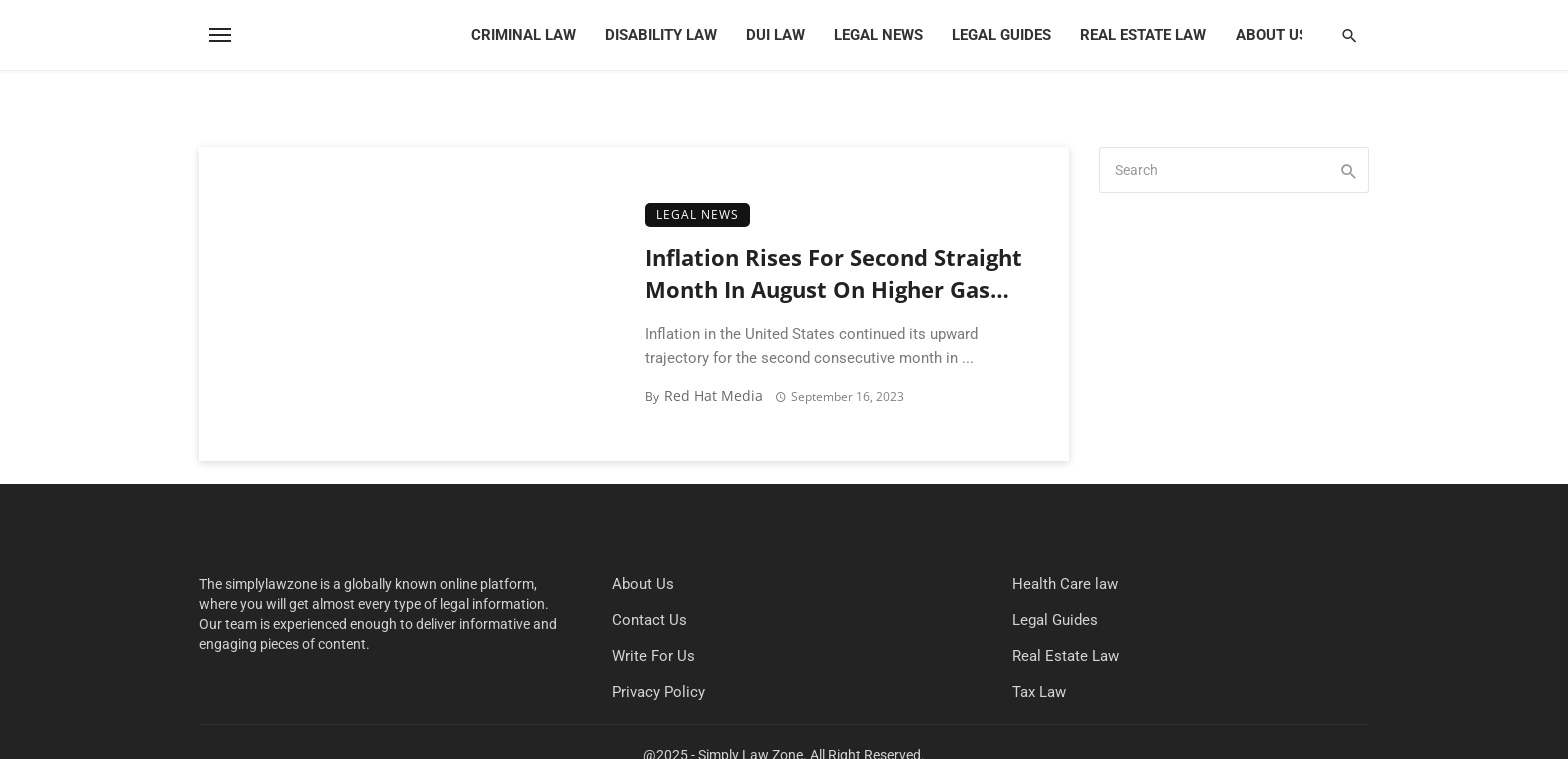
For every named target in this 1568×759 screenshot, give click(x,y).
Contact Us (649, 620)
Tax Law (1039, 692)
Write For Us (653, 656)
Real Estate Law (1143, 35)
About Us (1272, 35)
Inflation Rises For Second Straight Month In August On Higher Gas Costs (833, 275)
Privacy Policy (658, 692)
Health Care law (1065, 584)
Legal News (878, 35)
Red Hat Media (713, 395)
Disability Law (661, 35)
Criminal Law (523, 35)
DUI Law (775, 35)
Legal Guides (1001, 35)
